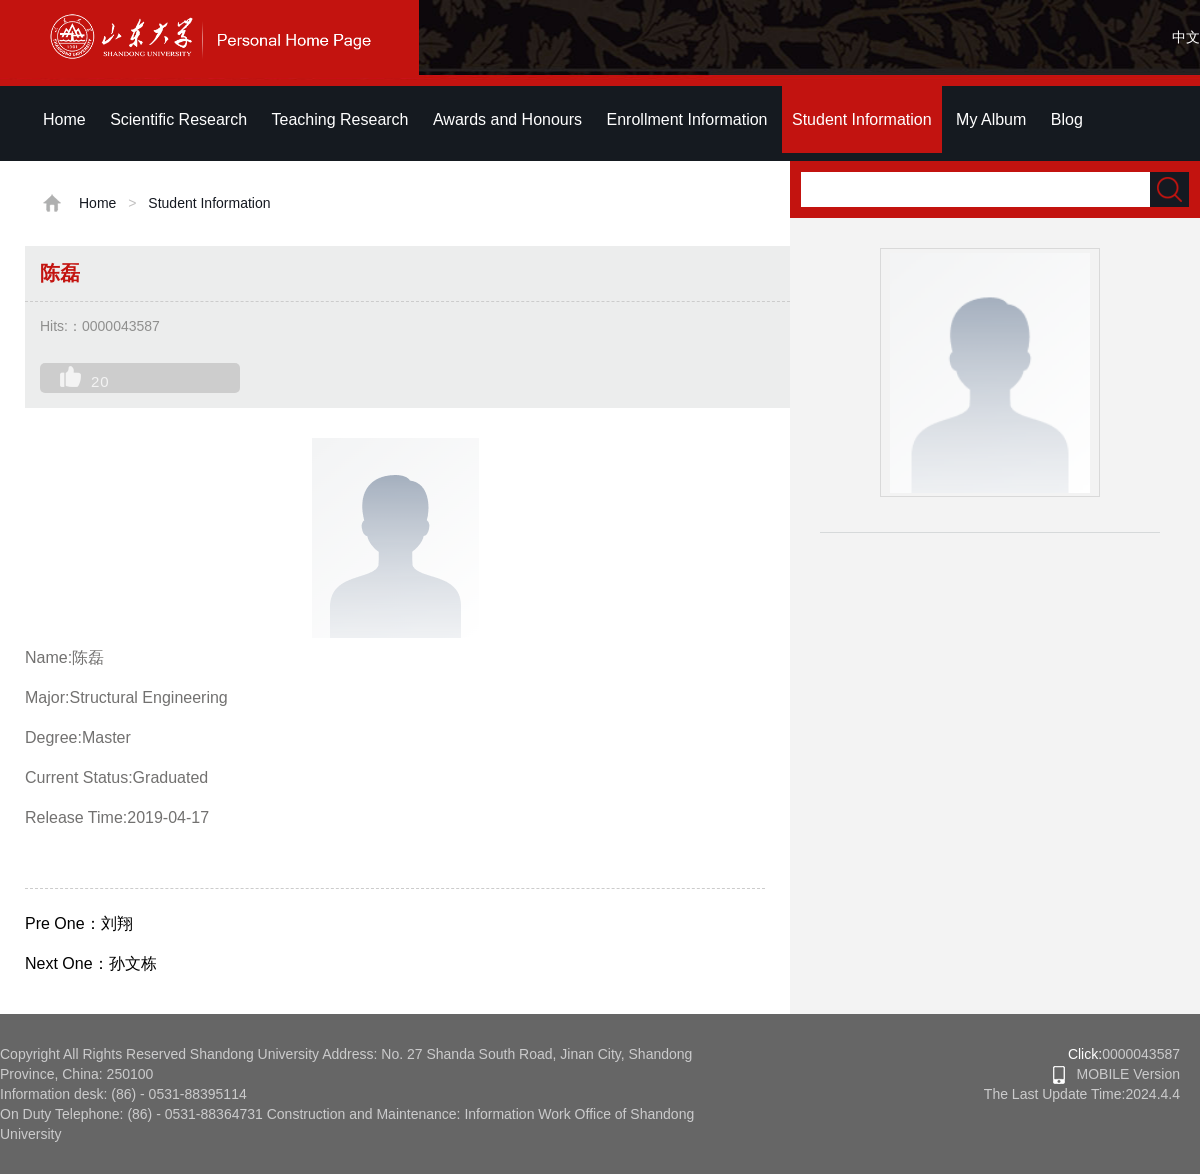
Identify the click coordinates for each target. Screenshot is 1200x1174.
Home (64, 119)
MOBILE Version (1116, 1074)
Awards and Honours (507, 119)
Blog (1067, 119)
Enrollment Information (687, 119)
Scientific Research (178, 119)
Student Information (862, 119)
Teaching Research (340, 119)
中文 (1186, 37)
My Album (991, 119)
